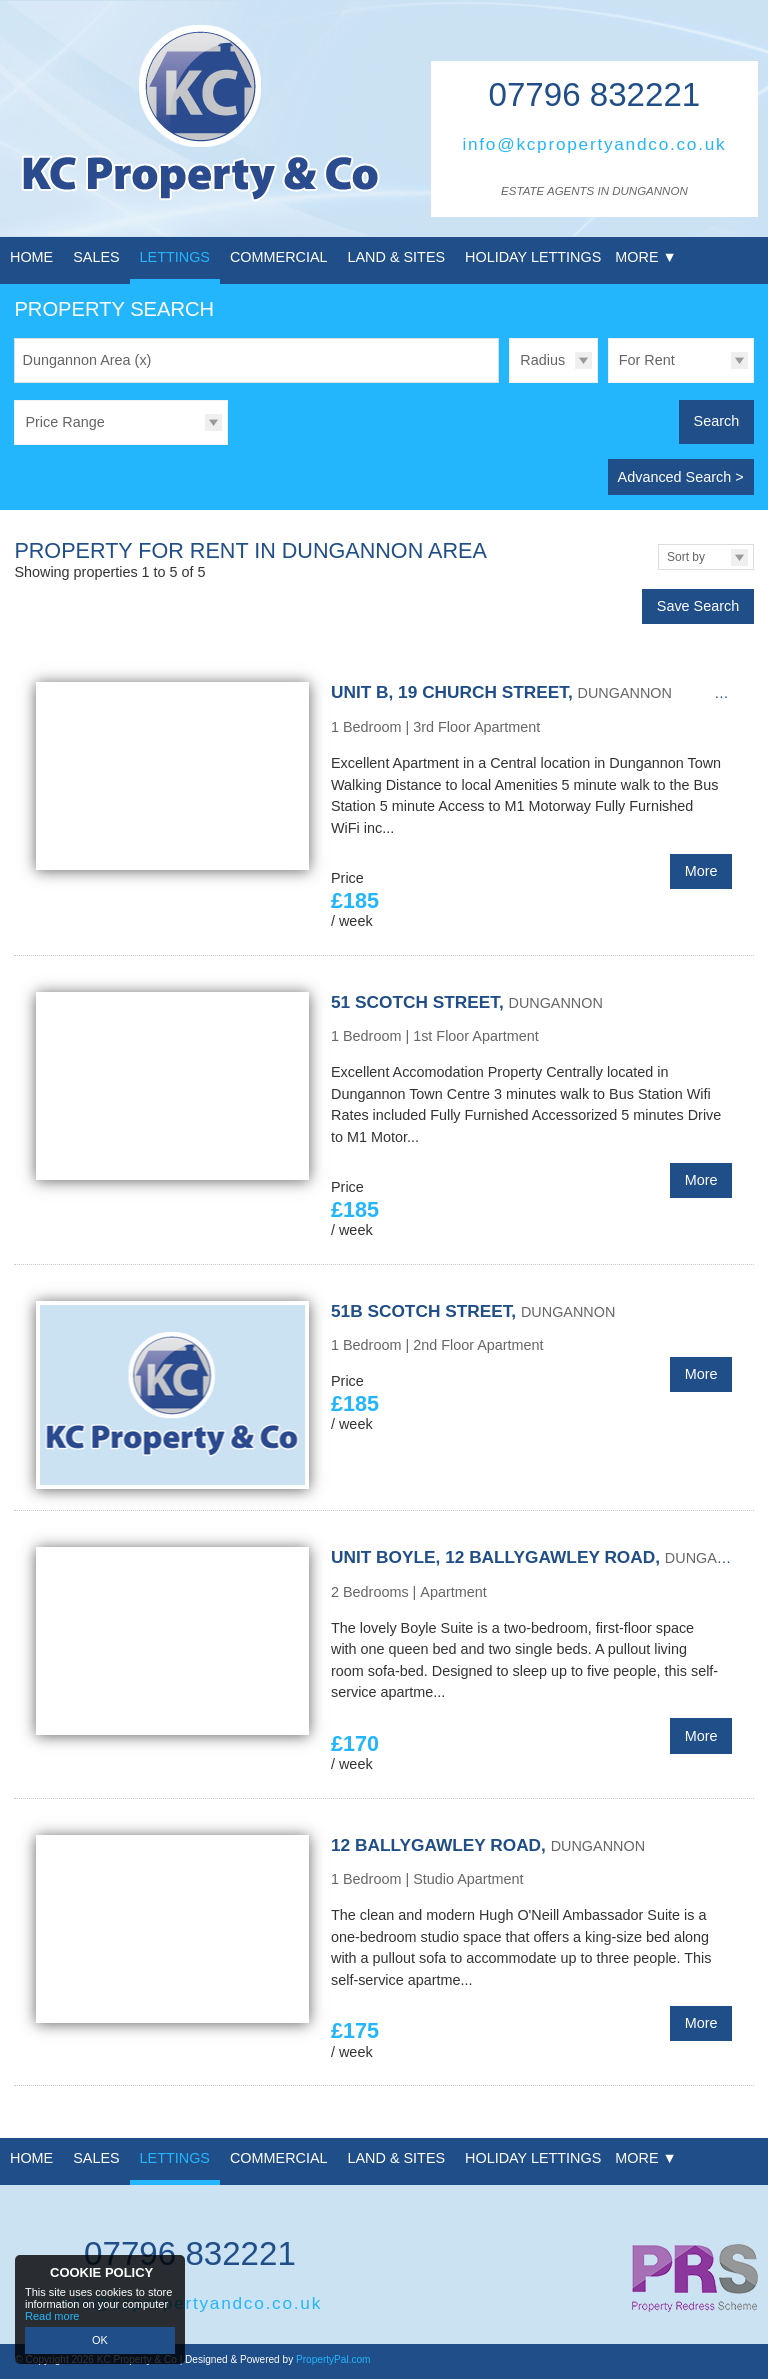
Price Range (64, 422)
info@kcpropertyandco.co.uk (594, 144)
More (701, 871)
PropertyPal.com (333, 2359)
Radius (542, 360)
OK (100, 2340)
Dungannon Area (87, 360)
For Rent (647, 360)
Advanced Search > (681, 477)
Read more (52, 2316)
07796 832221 (595, 94)
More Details (383, 808)
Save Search (698, 606)
